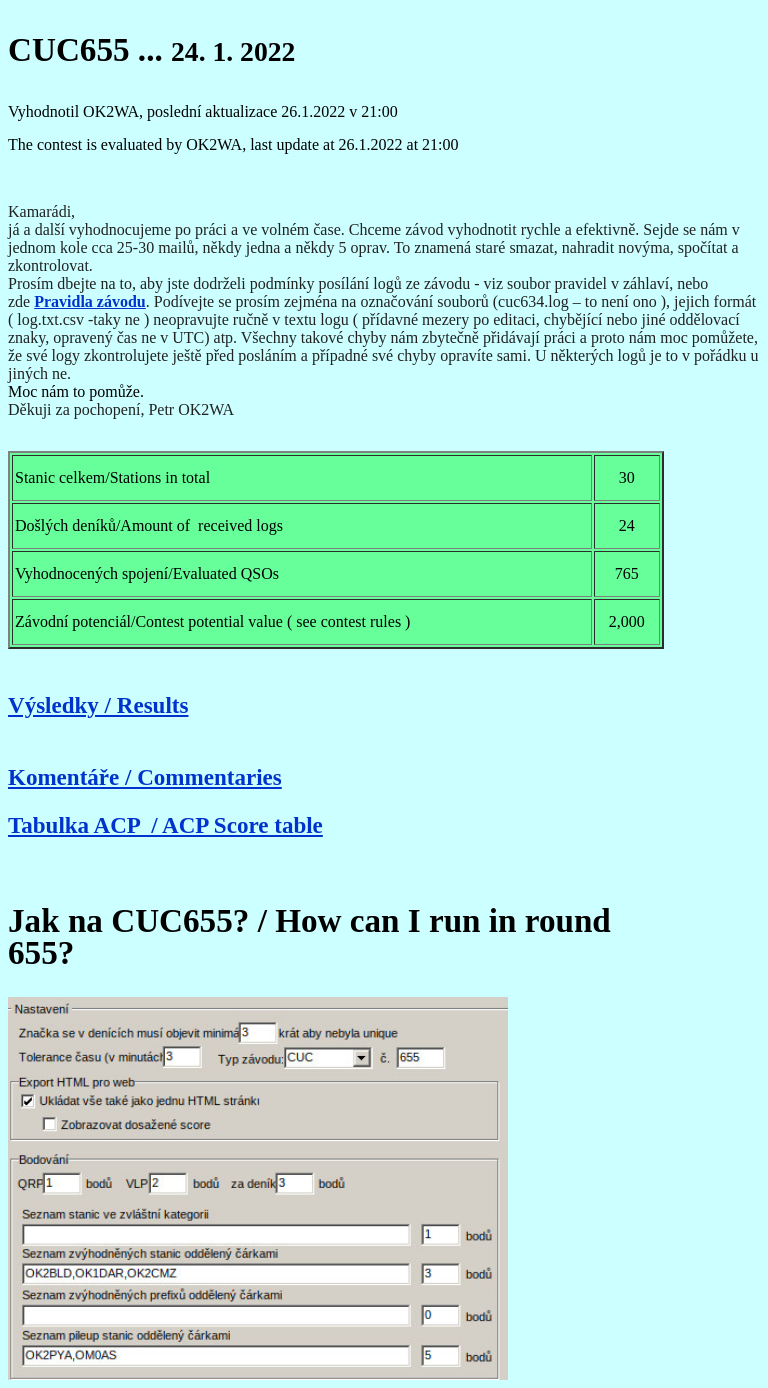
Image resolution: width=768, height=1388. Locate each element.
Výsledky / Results (98, 705)
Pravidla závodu (90, 301)
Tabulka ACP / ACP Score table (165, 825)
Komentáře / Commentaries (145, 777)
